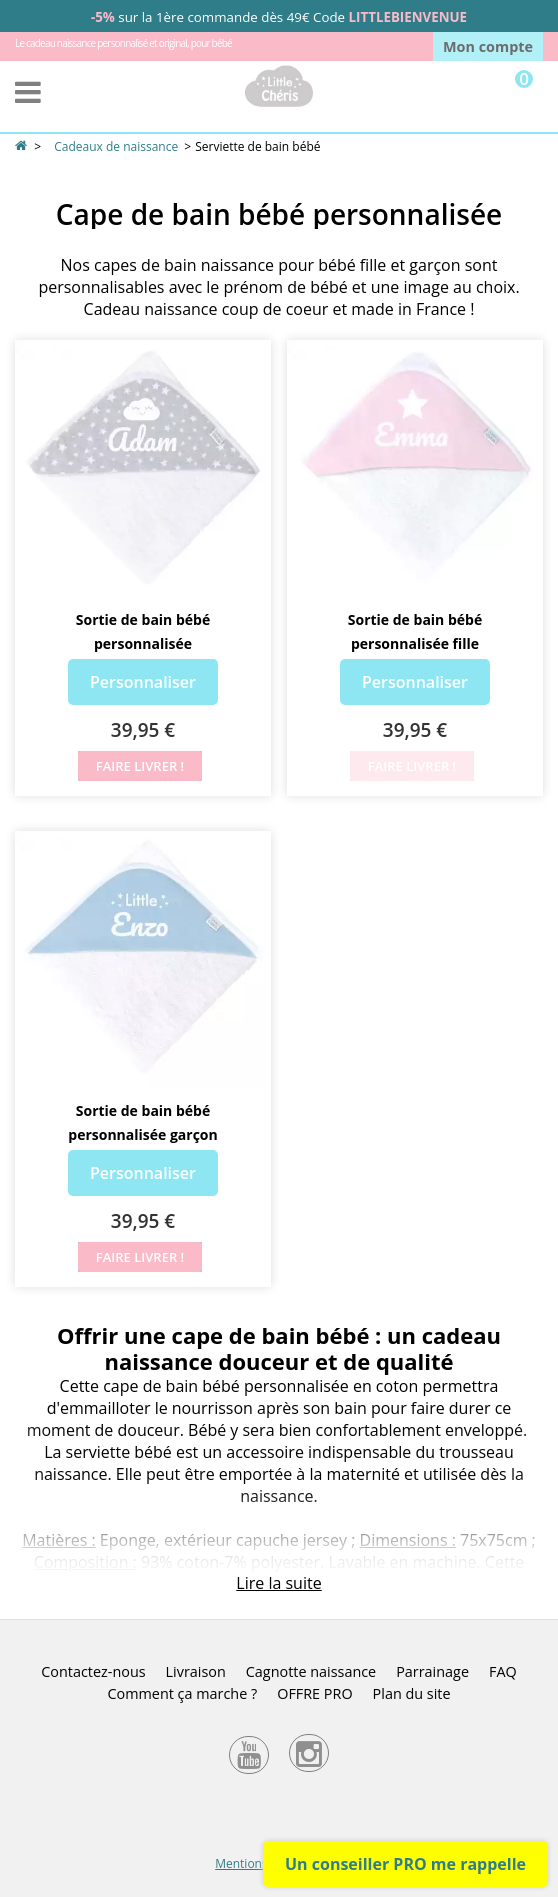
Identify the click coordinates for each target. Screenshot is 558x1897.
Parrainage (432, 1671)
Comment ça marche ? (182, 1693)
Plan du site (412, 1693)
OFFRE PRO (314, 1693)
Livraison (196, 1671)
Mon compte (488, 46)
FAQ (503, 1671)
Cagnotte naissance (311, 1671)
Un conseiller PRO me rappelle (405, 1864)
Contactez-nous (93, 1671)
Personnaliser (143, 682)
